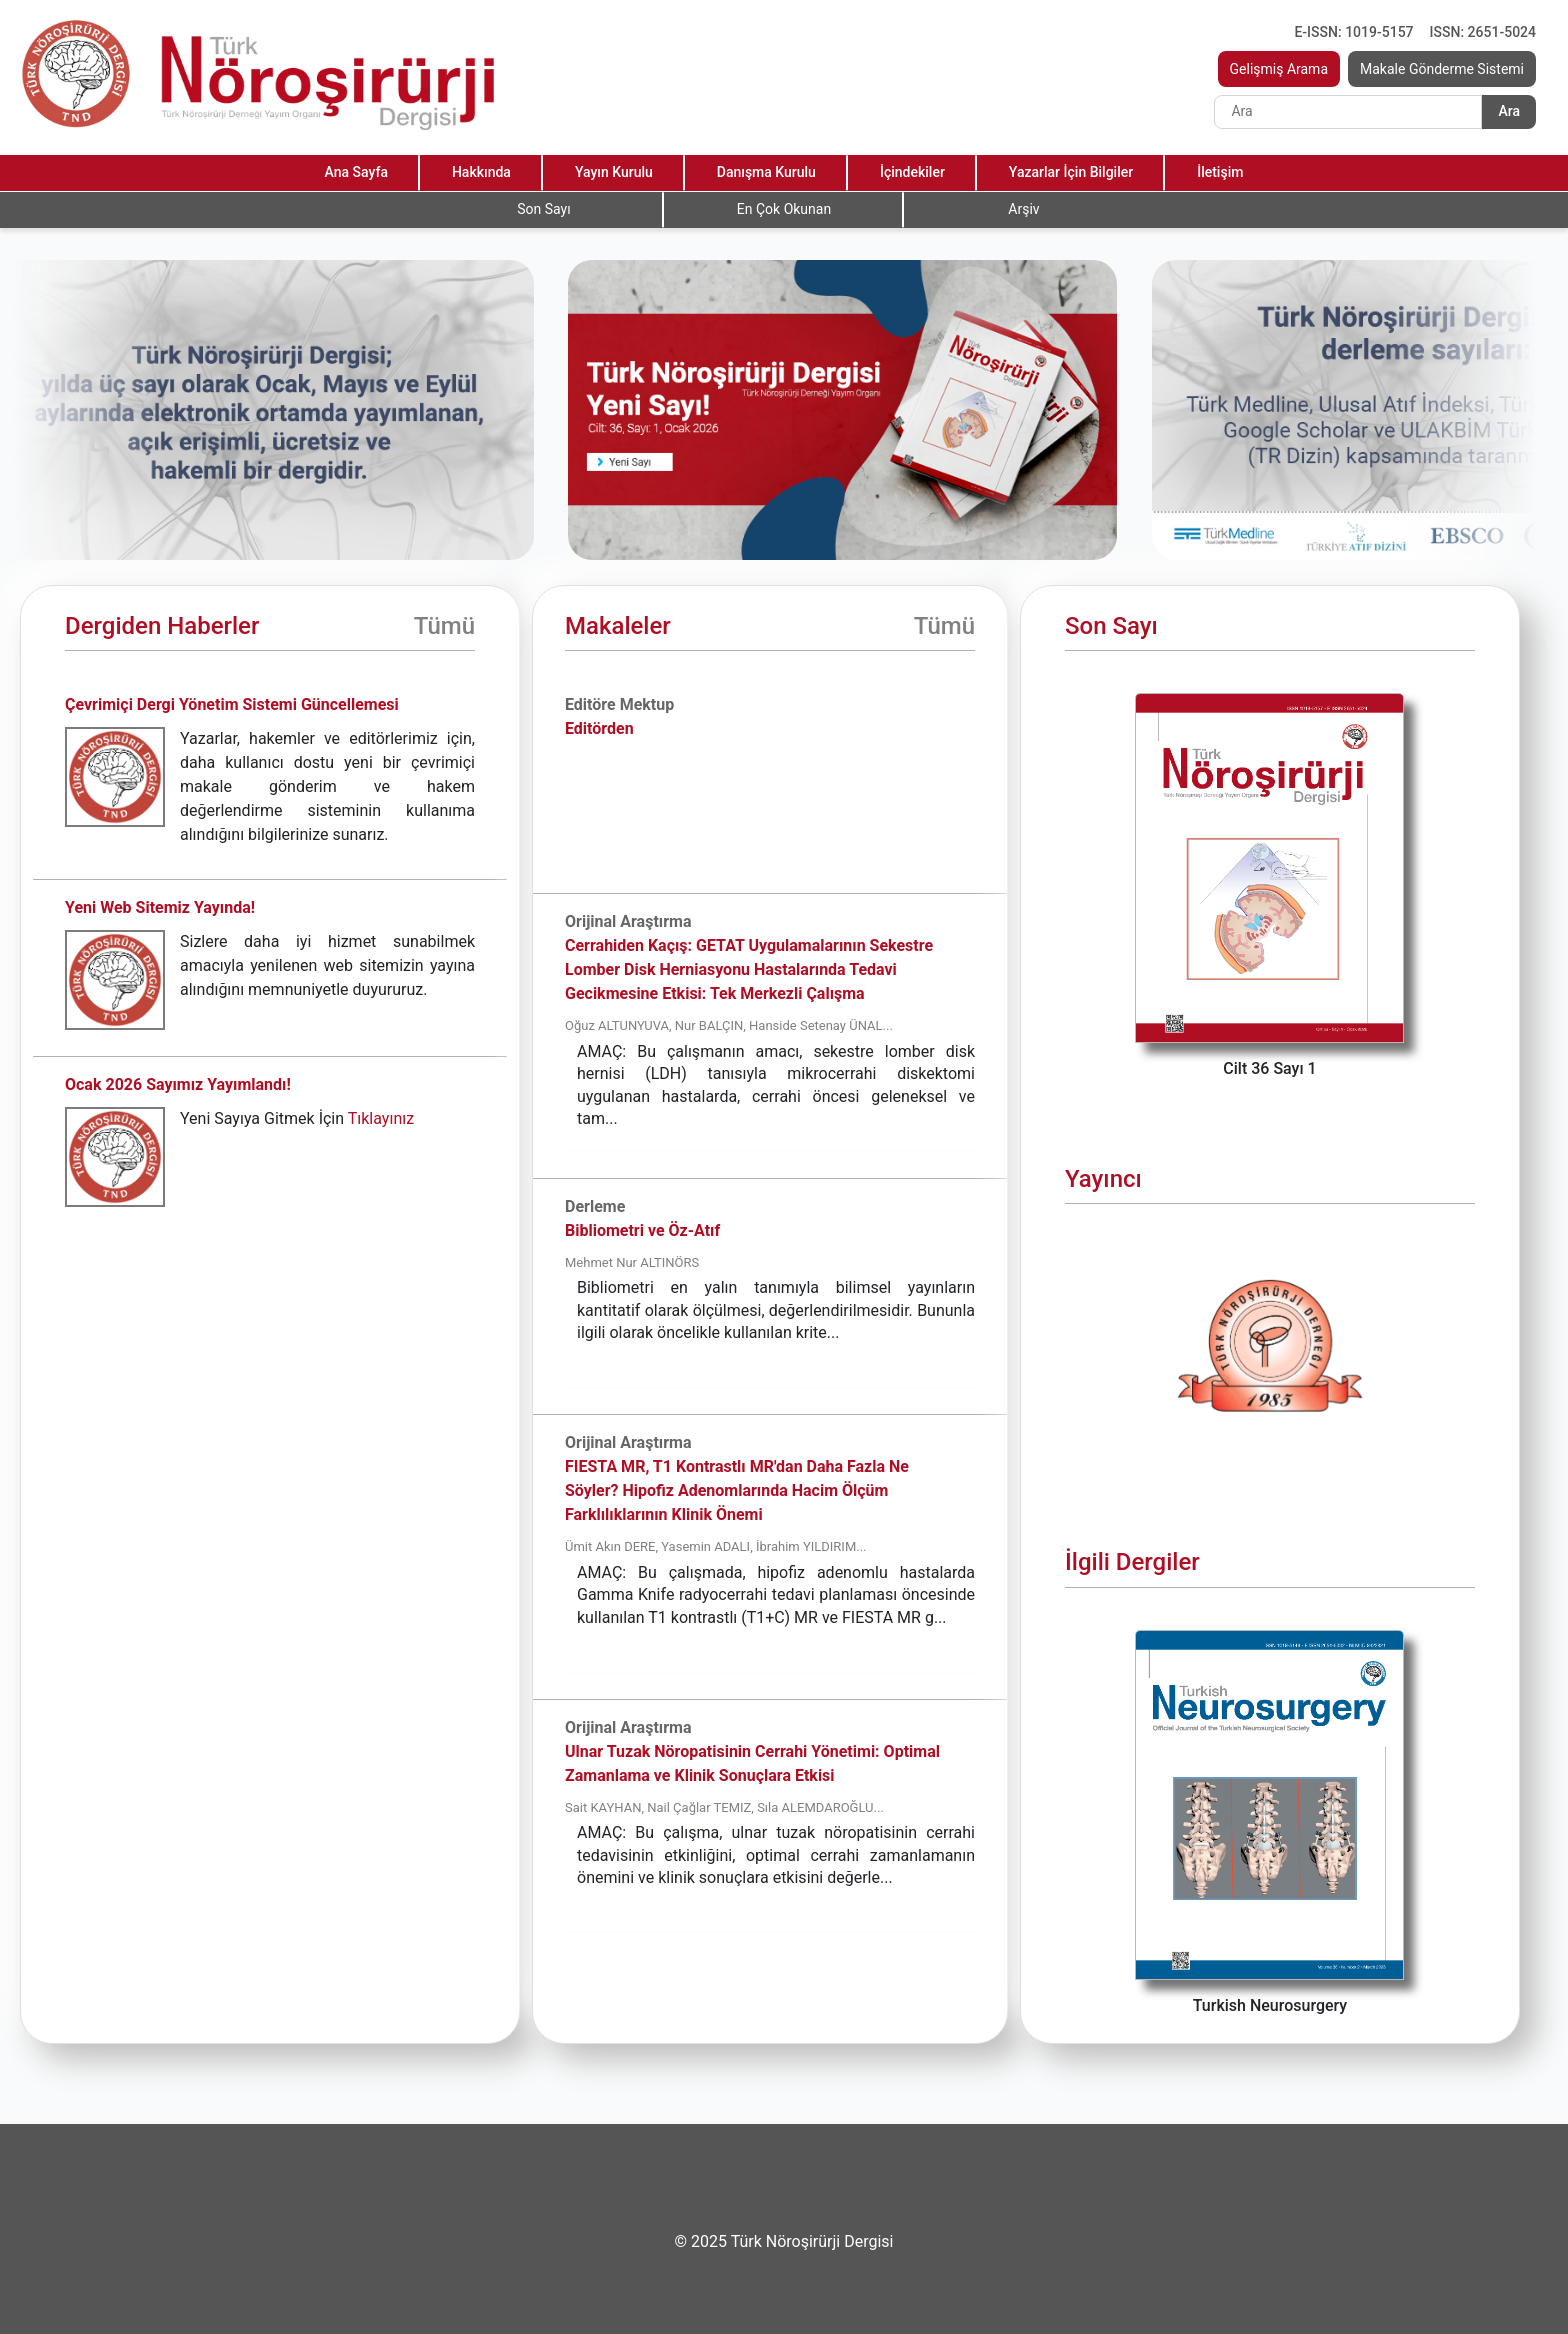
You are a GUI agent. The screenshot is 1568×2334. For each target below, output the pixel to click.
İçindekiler (912, 172)
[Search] (1348, 112)
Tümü (444, 626)
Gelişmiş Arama (1279, 69)
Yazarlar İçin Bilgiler (1071, 172)
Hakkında (481, 172)
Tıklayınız (381, 1118)
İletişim (1220, 172)
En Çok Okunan (784, 209)
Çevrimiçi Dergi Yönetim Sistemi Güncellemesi (232, 704)
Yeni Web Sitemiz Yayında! (160, 907)
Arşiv (1023, 209)
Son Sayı (543, 209)
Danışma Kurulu (766, 172)
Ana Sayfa (356, 172)
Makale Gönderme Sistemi (1442, 69)
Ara (1509, 111)
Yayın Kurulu (614, 172)
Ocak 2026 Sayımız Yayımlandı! (178, 1084)
